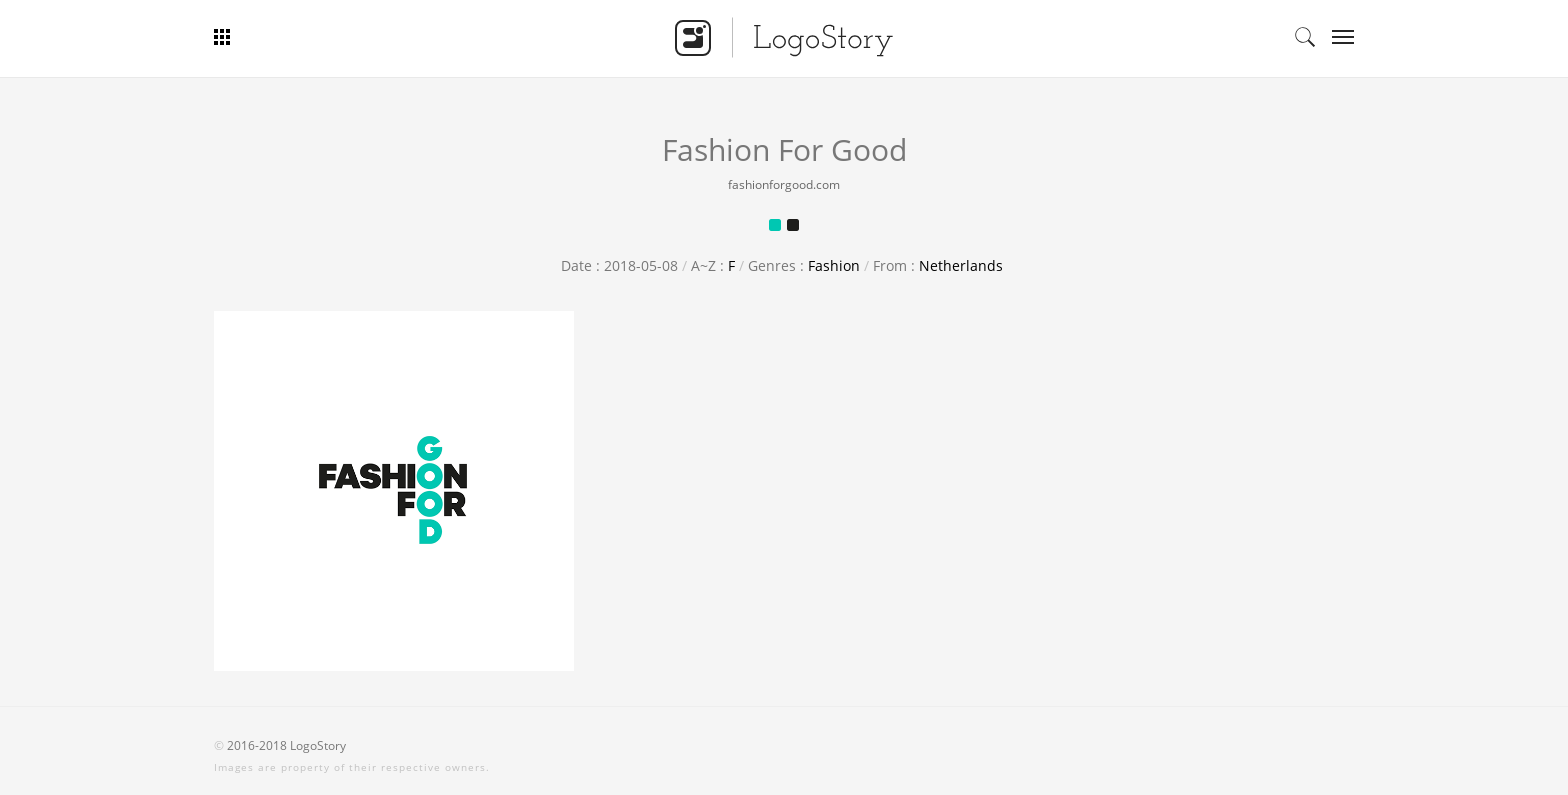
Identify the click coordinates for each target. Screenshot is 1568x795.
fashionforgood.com (784, 184)
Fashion (834, 265)
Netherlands (961, 265)
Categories (1336, 37)
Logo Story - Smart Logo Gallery (784, 37)
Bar (296, 37)
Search (1305, 37)
